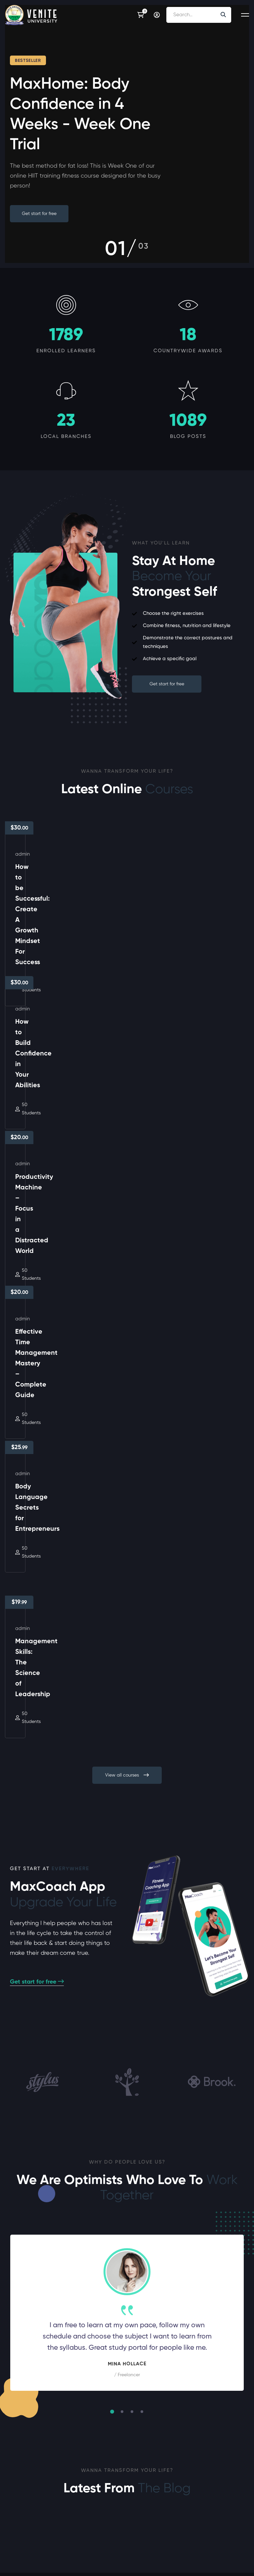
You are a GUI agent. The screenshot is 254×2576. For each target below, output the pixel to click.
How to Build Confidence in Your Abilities (184, 939)
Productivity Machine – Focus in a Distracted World (61, 1094)
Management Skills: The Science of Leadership (179, 1249)
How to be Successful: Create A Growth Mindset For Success (61, 939)
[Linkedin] (40, 2545)
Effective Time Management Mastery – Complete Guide (186, 1094)
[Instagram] (30, 2545)
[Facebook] (10, 2545)
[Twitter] (20, 2545)
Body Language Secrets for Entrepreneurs (58, 1249)
